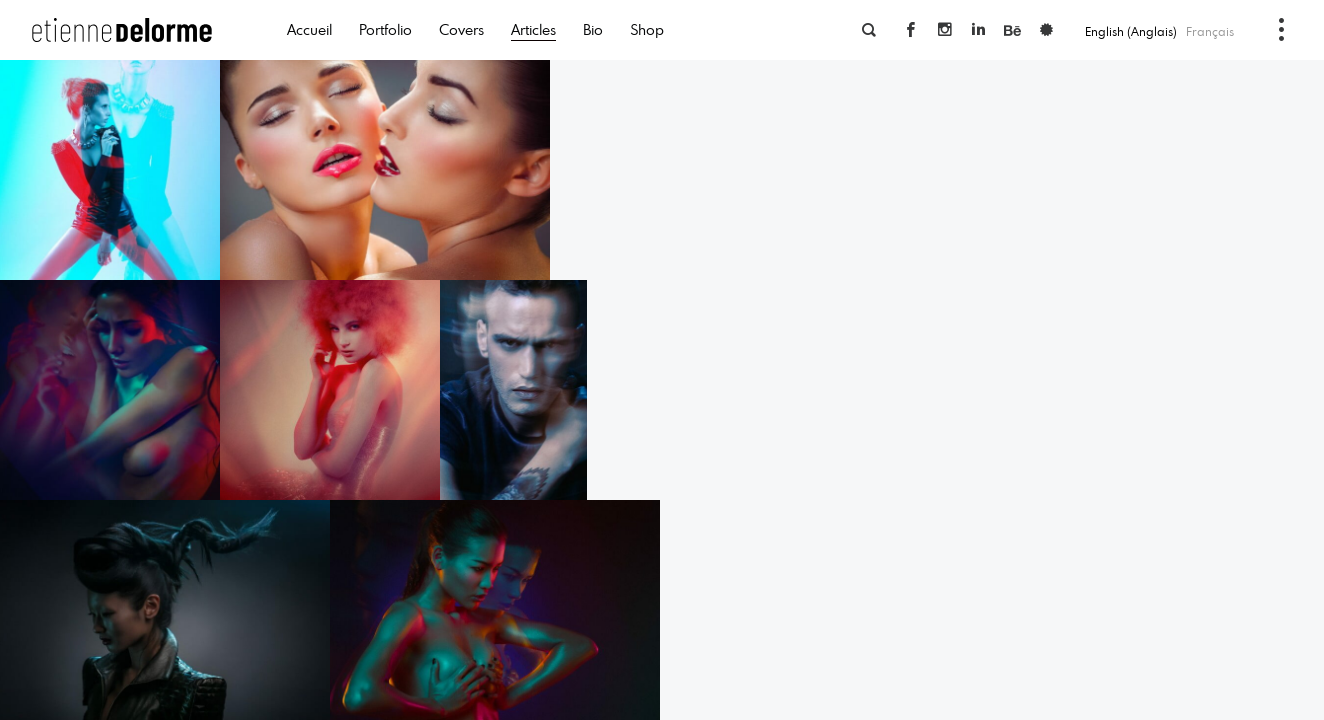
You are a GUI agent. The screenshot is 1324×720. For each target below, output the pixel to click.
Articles (533, 29)
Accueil (309, 29)
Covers (461, 29)
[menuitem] (1132, 30)
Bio (593, 29)
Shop (647, 29)
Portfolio (385, 29)
